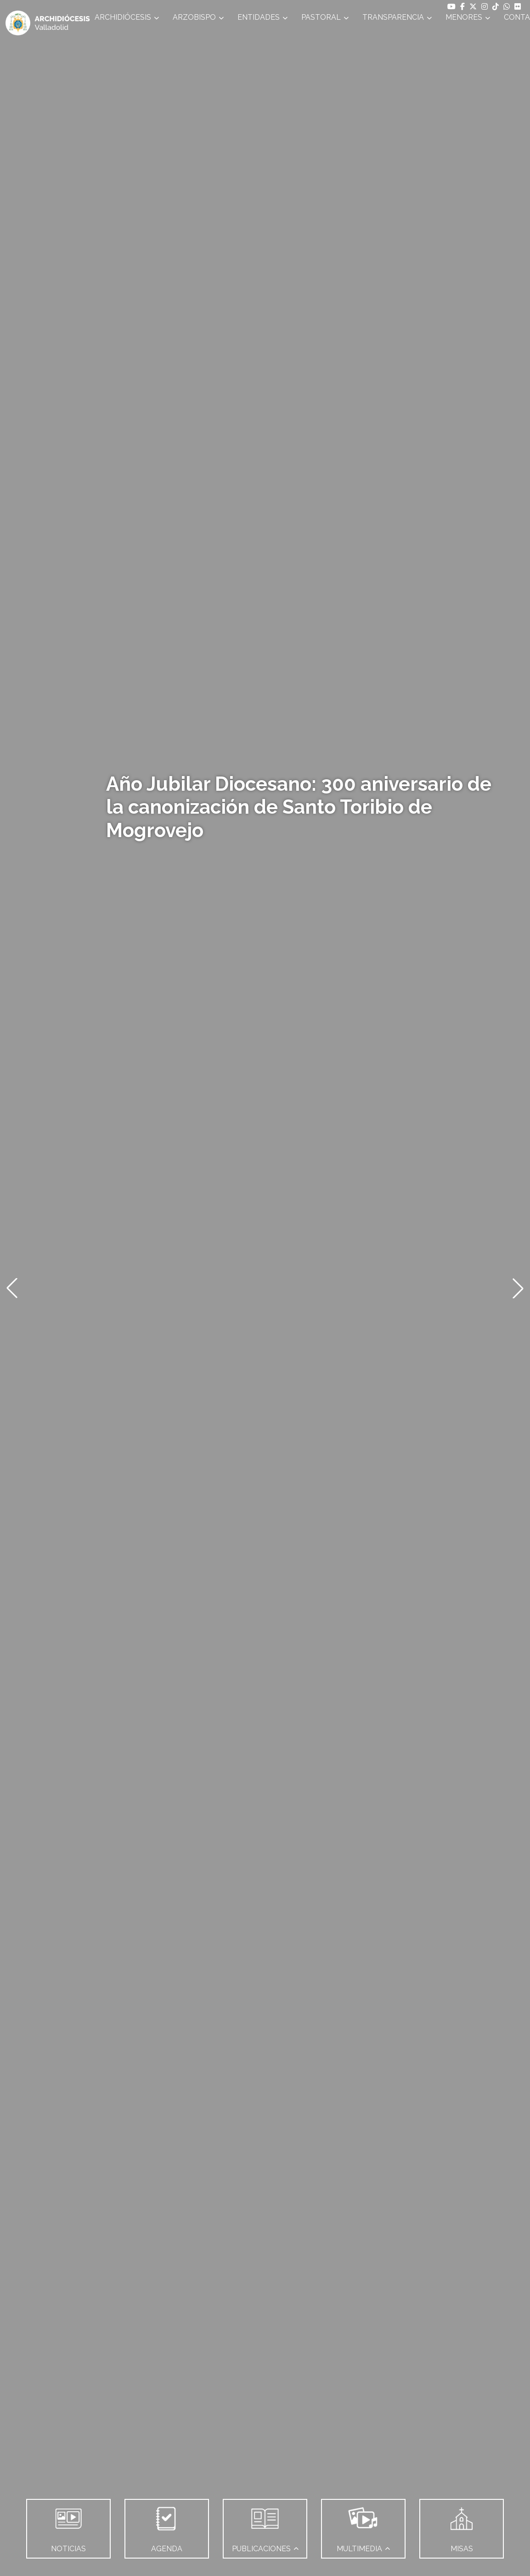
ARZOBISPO (194, 17)
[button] (12, 1288)
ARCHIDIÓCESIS (123, 17)
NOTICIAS (68, 2526)
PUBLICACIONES (261, 2526)
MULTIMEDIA (359, 2526)
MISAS (461, 2526)
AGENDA (167, 2526)
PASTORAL (321, 17)
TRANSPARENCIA (393, 17)
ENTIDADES (258, 17)
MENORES (463, 17)
